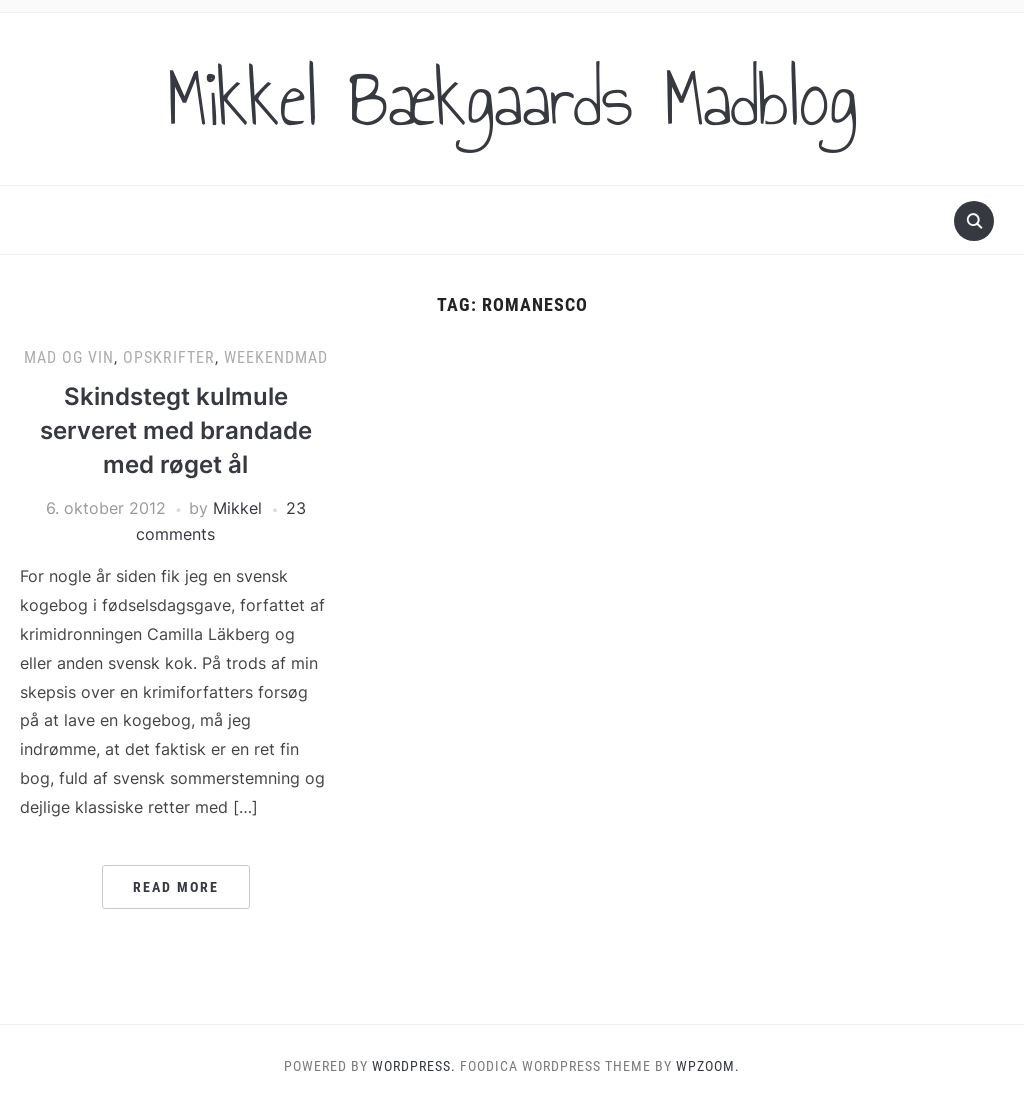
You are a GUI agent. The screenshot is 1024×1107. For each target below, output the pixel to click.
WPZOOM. (708, 1066)
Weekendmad (276, 357)
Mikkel (237, 508)
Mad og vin (69, 357)
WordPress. (414, 1066)
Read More (176, 887)
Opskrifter (169, 357)
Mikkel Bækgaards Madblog (512, 99)
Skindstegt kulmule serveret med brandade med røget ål (176, 430)
